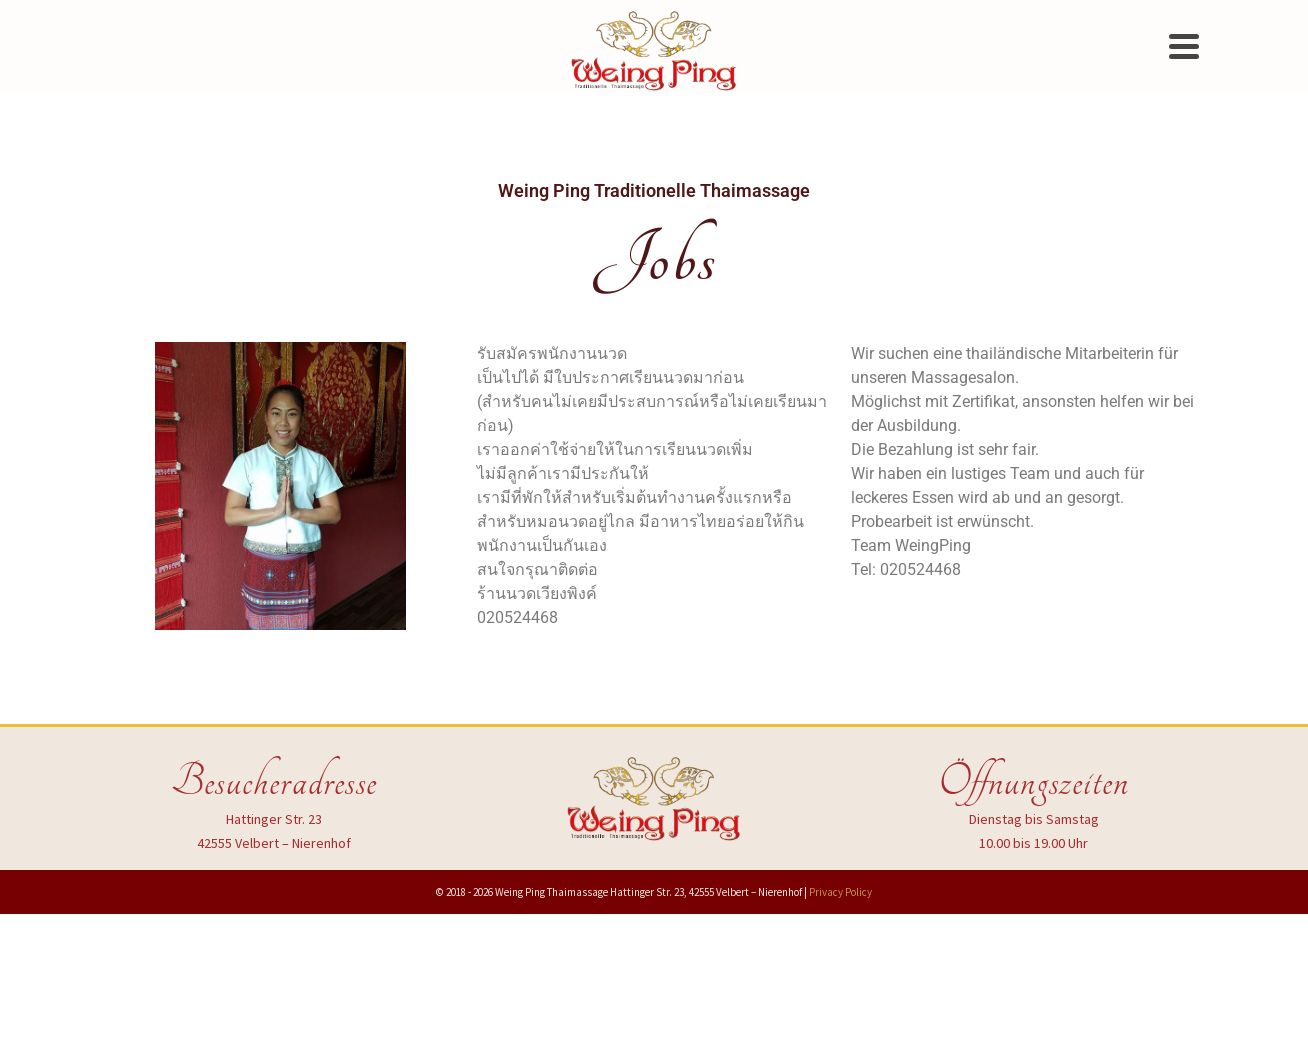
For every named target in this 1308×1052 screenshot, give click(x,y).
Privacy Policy (840, 892)
